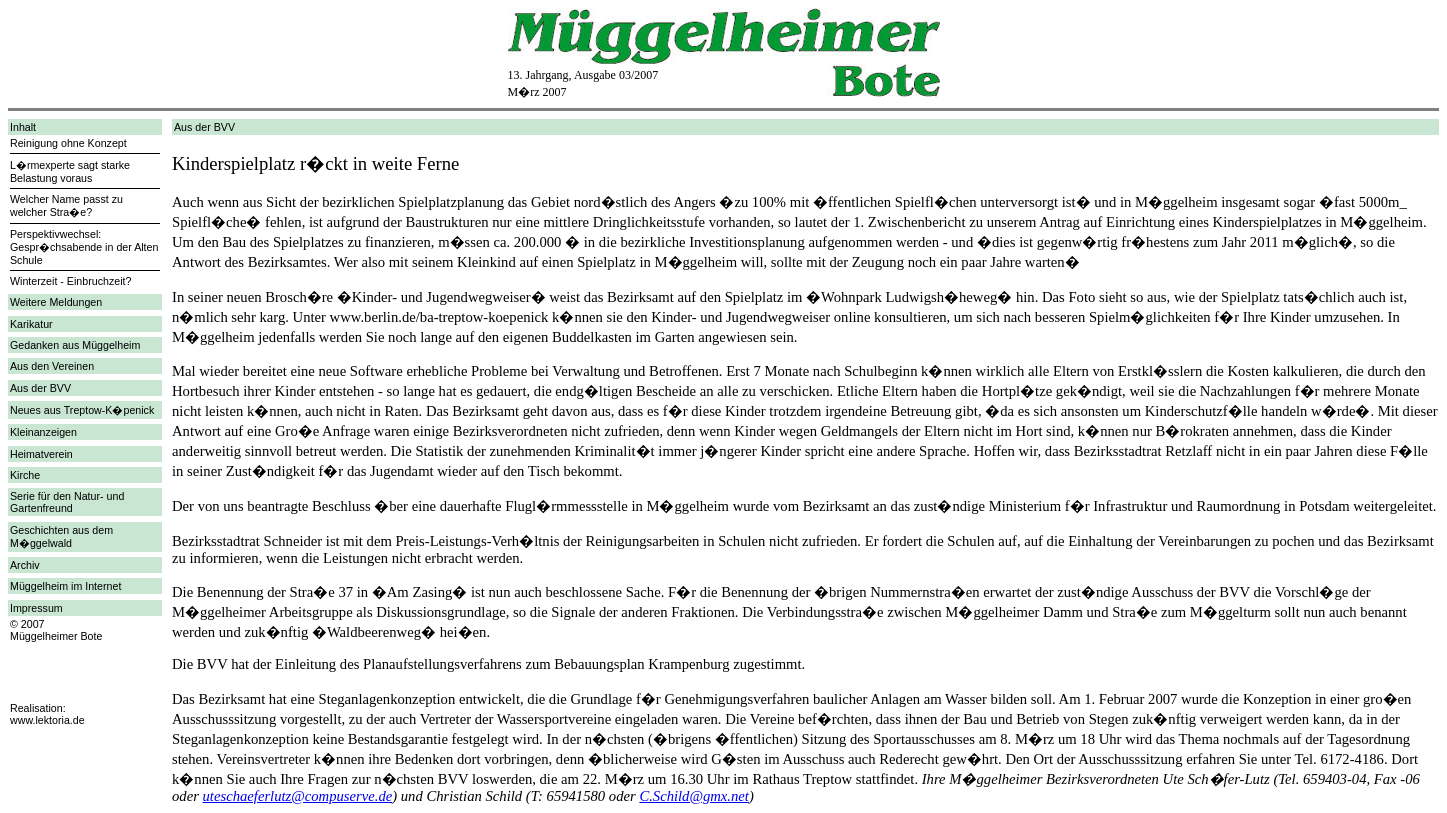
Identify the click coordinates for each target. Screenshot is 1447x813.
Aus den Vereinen (52, 366)
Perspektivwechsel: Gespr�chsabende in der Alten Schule (84, 247)
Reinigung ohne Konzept (68, 143)
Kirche (25, 475)
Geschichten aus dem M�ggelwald (61, 536)
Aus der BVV (40, 388)
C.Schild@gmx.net (694, 796)
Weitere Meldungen (56, 302)
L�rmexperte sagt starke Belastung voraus (70, 171)
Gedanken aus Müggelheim (75, 345)
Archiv (25, 565)
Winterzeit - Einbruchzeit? (70, 281)
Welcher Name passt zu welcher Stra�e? (66, 205)
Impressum (36, 608)
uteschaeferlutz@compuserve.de (298, 796)
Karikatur (31, 324)
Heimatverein (41, 454)
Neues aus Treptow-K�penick (82, 410)
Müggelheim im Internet (65, 586)
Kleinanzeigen (43, 432)
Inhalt (23, 127)
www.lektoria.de (47, 720)
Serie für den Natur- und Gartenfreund (67, 502)
